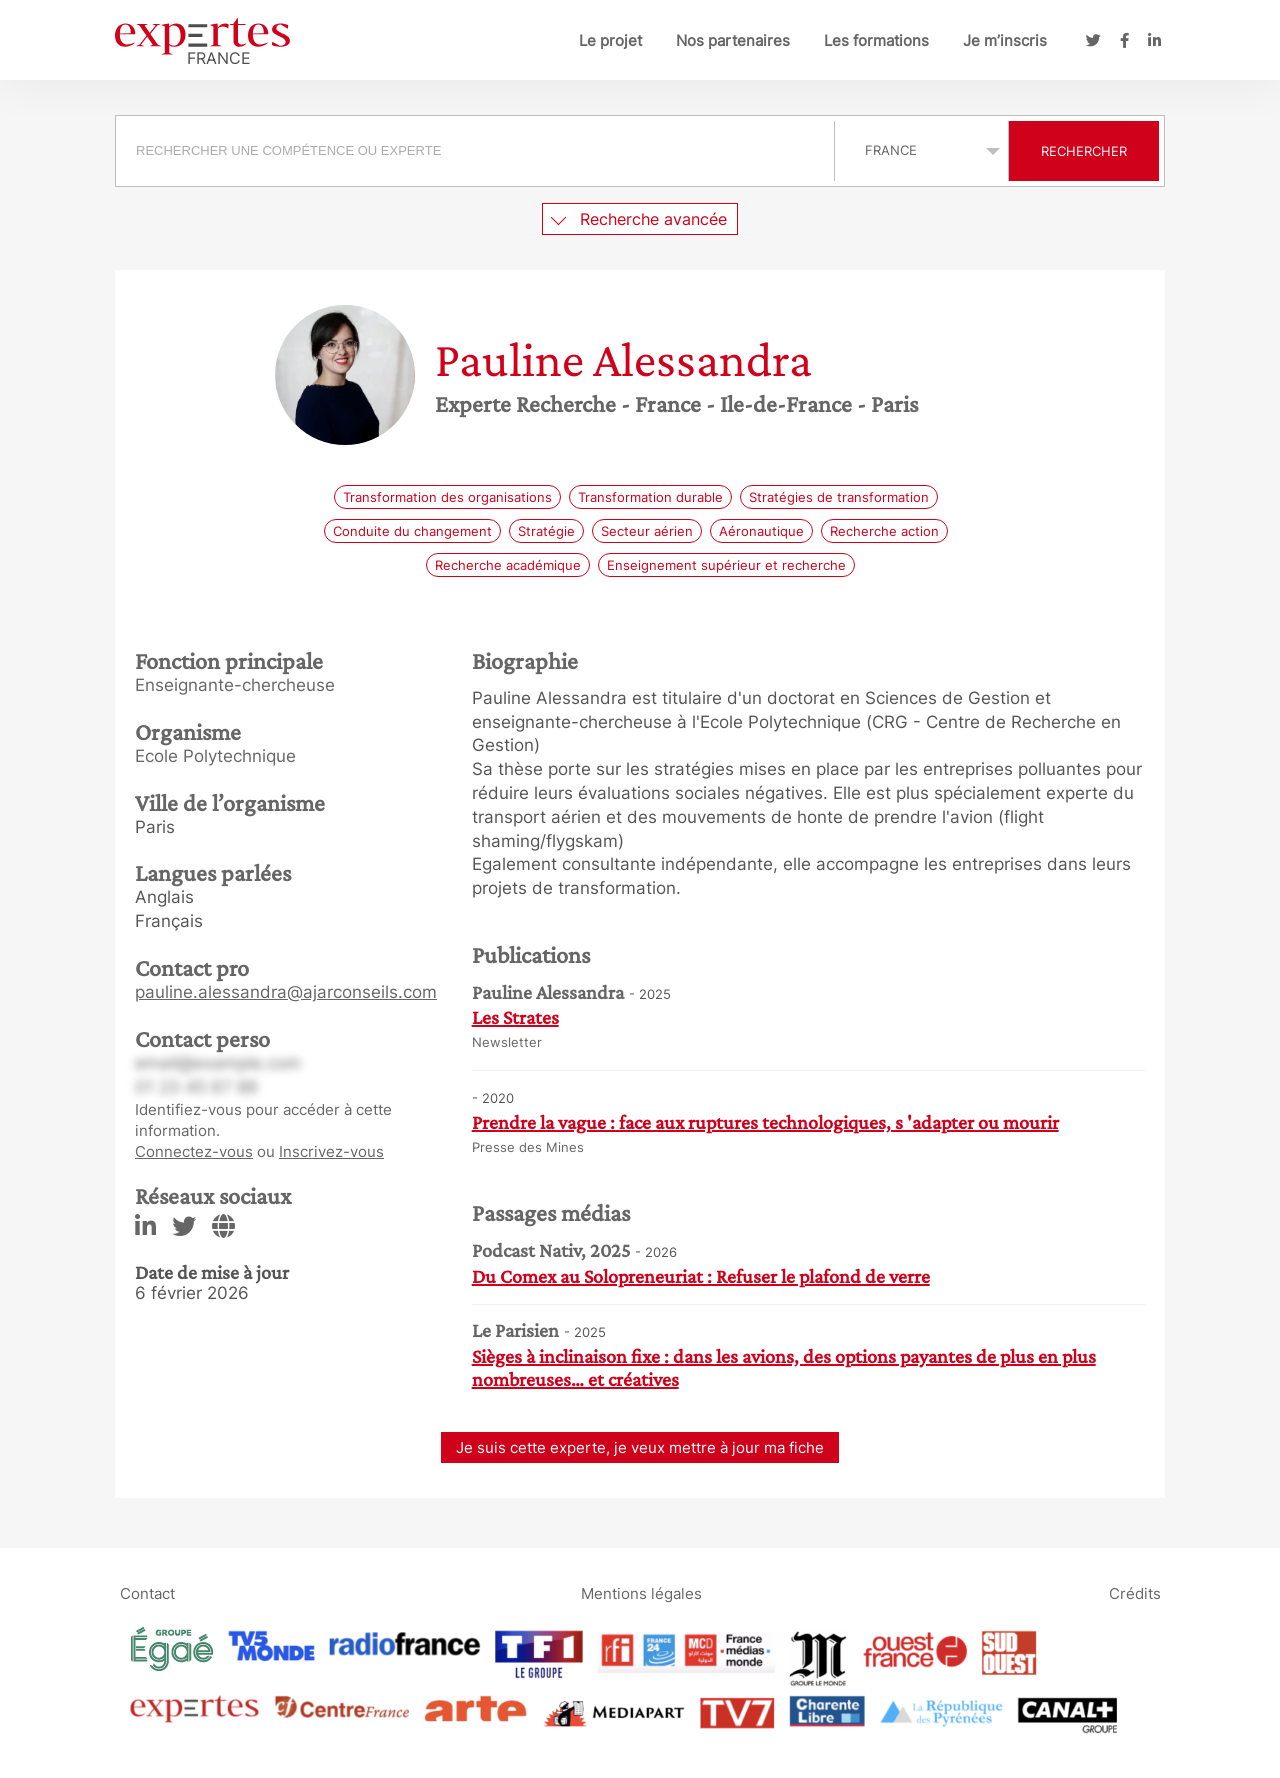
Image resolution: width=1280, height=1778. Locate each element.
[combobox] (477, 151)
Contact (147, 1592)
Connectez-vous (194, 1151)
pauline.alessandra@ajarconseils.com (286, 992)
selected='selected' (921, 150)
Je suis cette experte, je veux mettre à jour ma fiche (640, 1447)
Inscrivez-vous (331, 1151)
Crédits (1135, 1592)
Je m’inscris (1005, 40)
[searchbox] (475, 151)
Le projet (610, 40)
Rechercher (1084, 151)
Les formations (876, 40)
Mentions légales (641, 1592)
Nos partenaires (733, 40)
